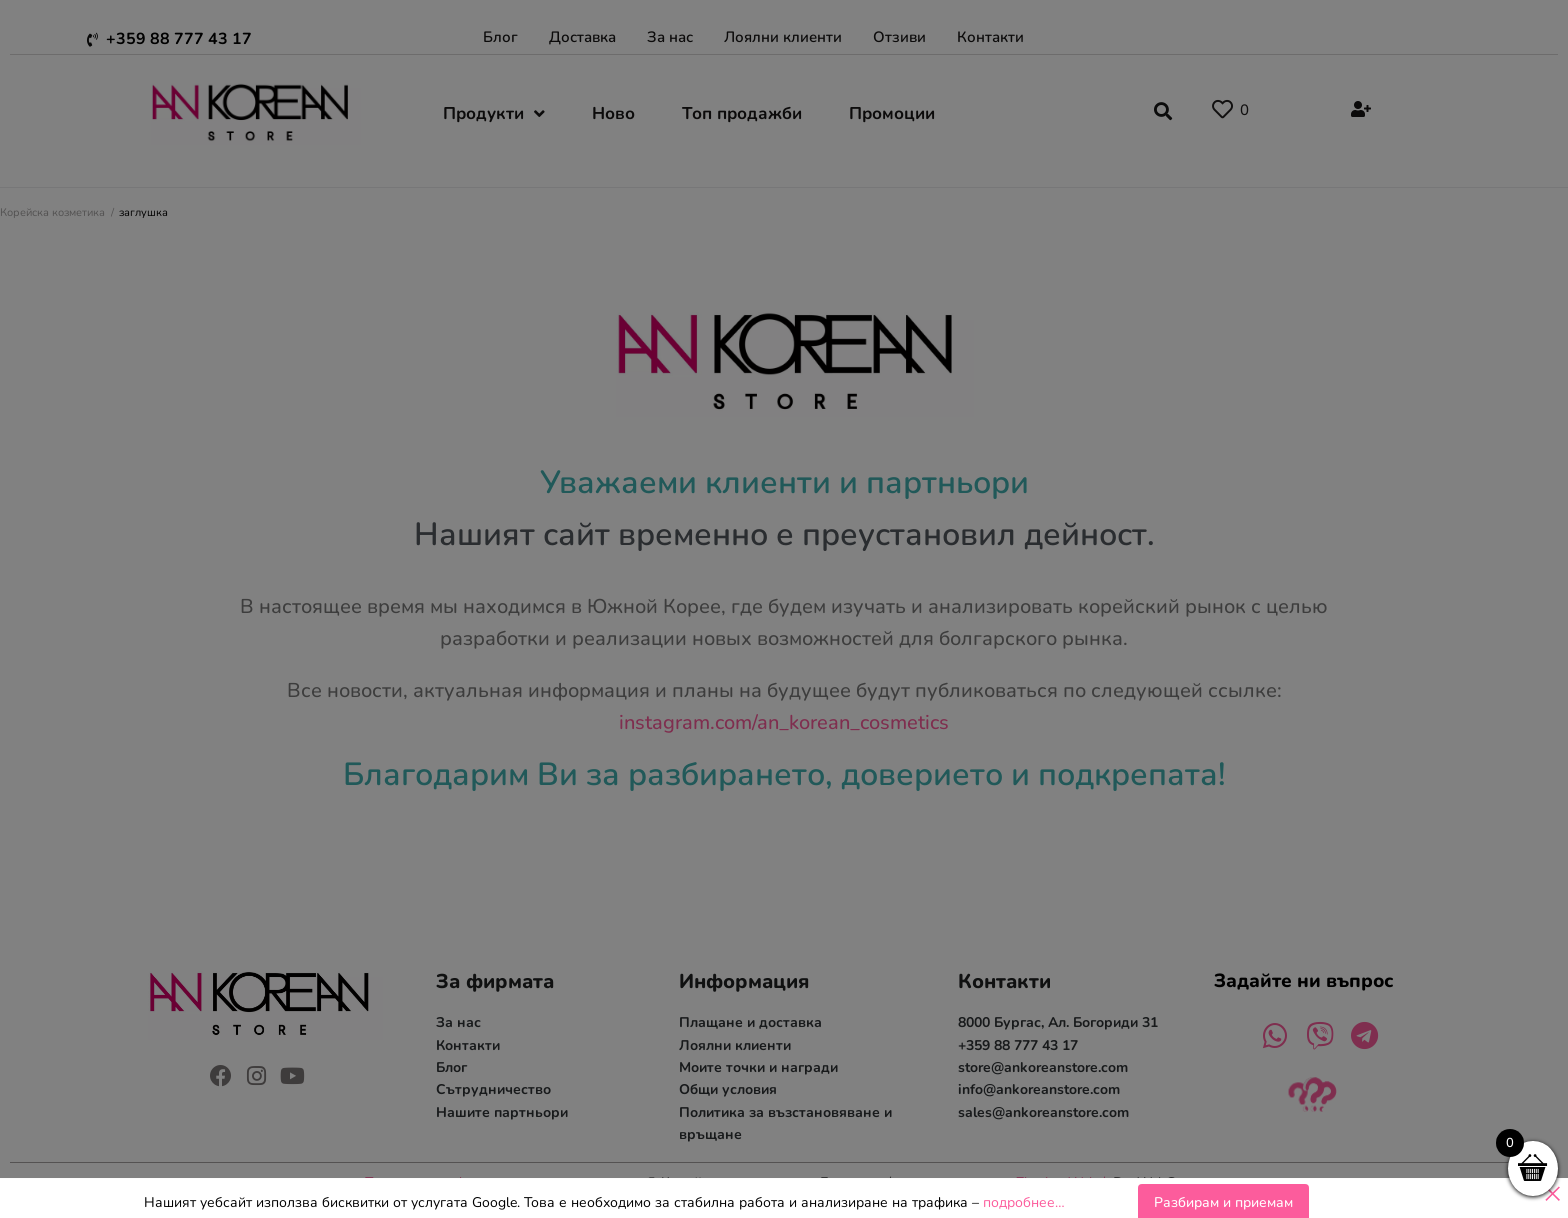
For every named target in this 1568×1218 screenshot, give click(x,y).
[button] (1163, 108)
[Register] (1359, 111)
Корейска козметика (52, 212)
